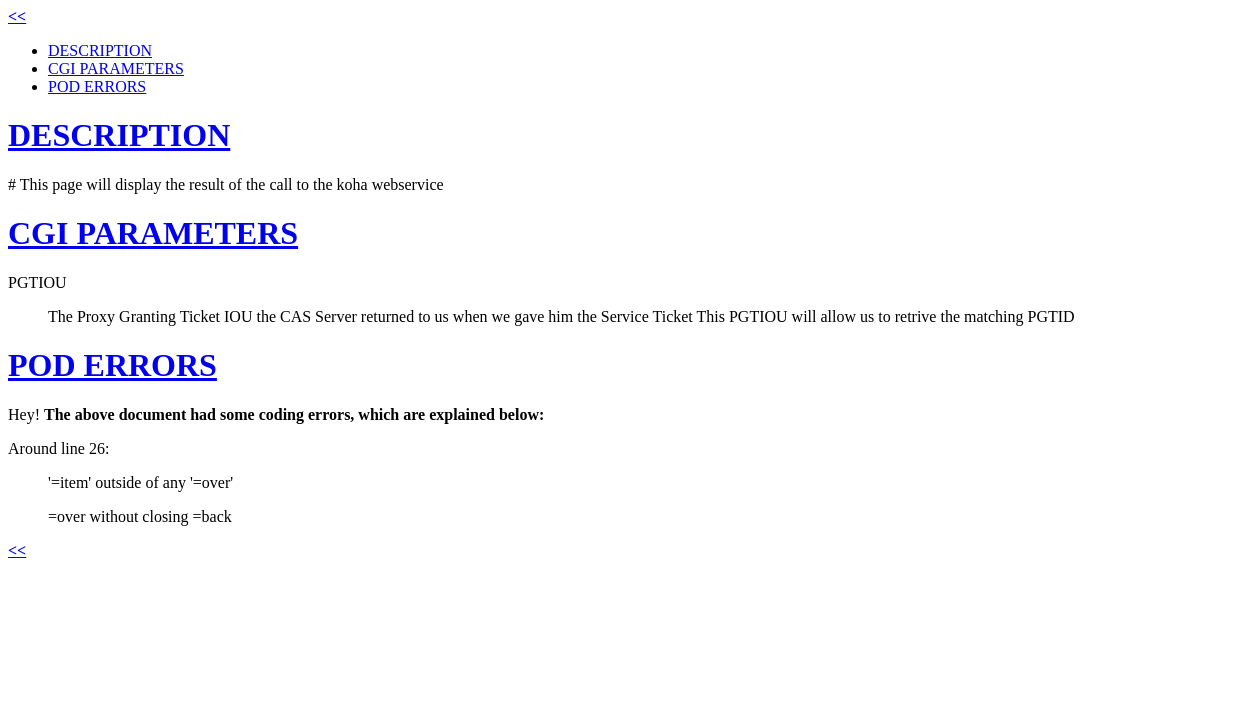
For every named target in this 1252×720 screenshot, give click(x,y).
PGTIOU (37, 282)
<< (17, 16)
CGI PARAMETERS (116, 68)
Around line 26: (58, 448)
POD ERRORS (97, 86)
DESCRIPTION (100, 50)
